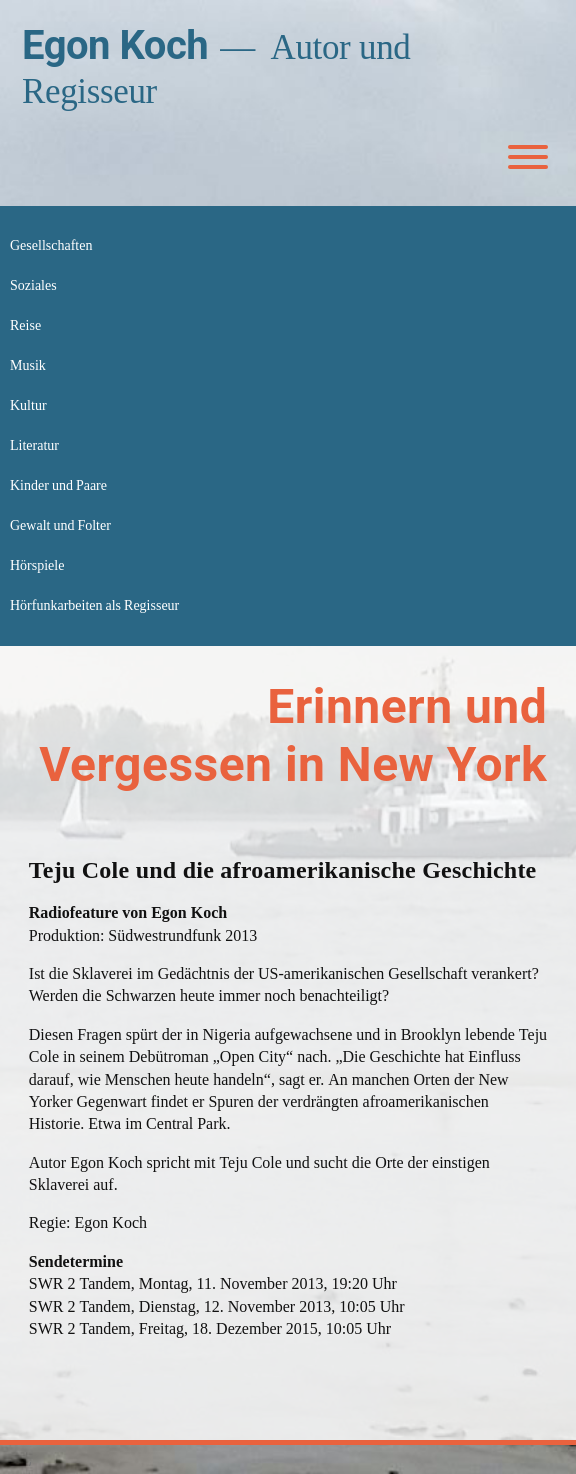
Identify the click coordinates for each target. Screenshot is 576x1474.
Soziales (33, 285)
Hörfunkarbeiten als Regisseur (94, 605)
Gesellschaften (51, 245)
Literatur (34, 445)
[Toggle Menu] (528, 157)
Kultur (28, 405)
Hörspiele (37, 565)
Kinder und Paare (58, 485)
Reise (25, 325)
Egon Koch (115, 45)
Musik (28, 365)
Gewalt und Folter (60, 525)
